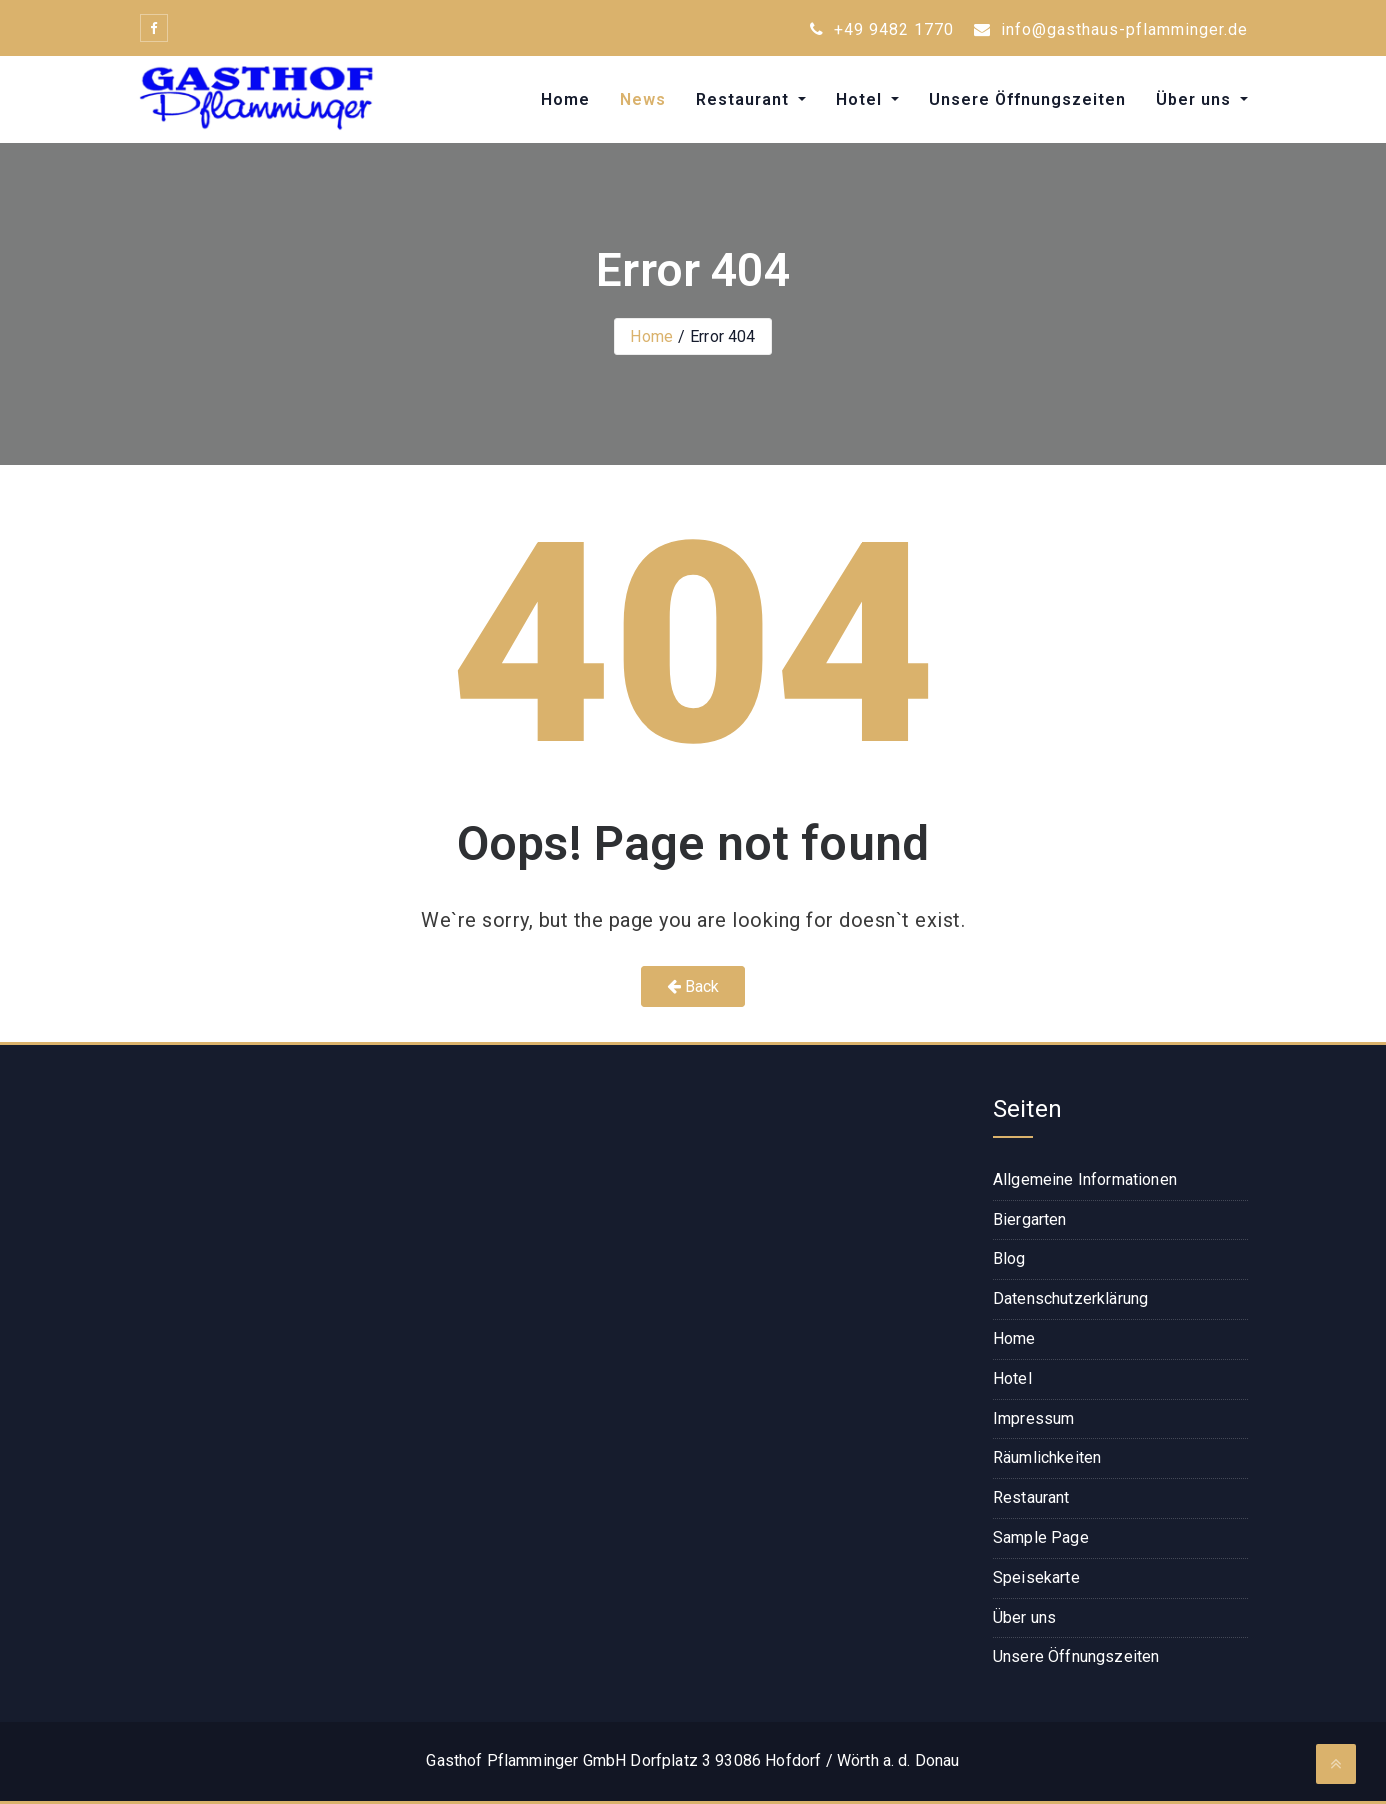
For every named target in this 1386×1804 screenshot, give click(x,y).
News (643, 99)
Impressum (1033, 1418)
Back (693, 986)
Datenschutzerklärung (1070, 1298)
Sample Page (1041, 1537)
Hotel (861, 99)
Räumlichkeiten (1047, 1457)
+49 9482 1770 (882, 29)
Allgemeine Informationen (1085, 1179)
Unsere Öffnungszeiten (1027, 99)
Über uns (1196, 99)
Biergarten (1030, 1219)
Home (565, 99)
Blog (1009, 1258)
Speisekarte (1036, 1577)
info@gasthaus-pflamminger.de (1111, 29)
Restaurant (745, 99)
